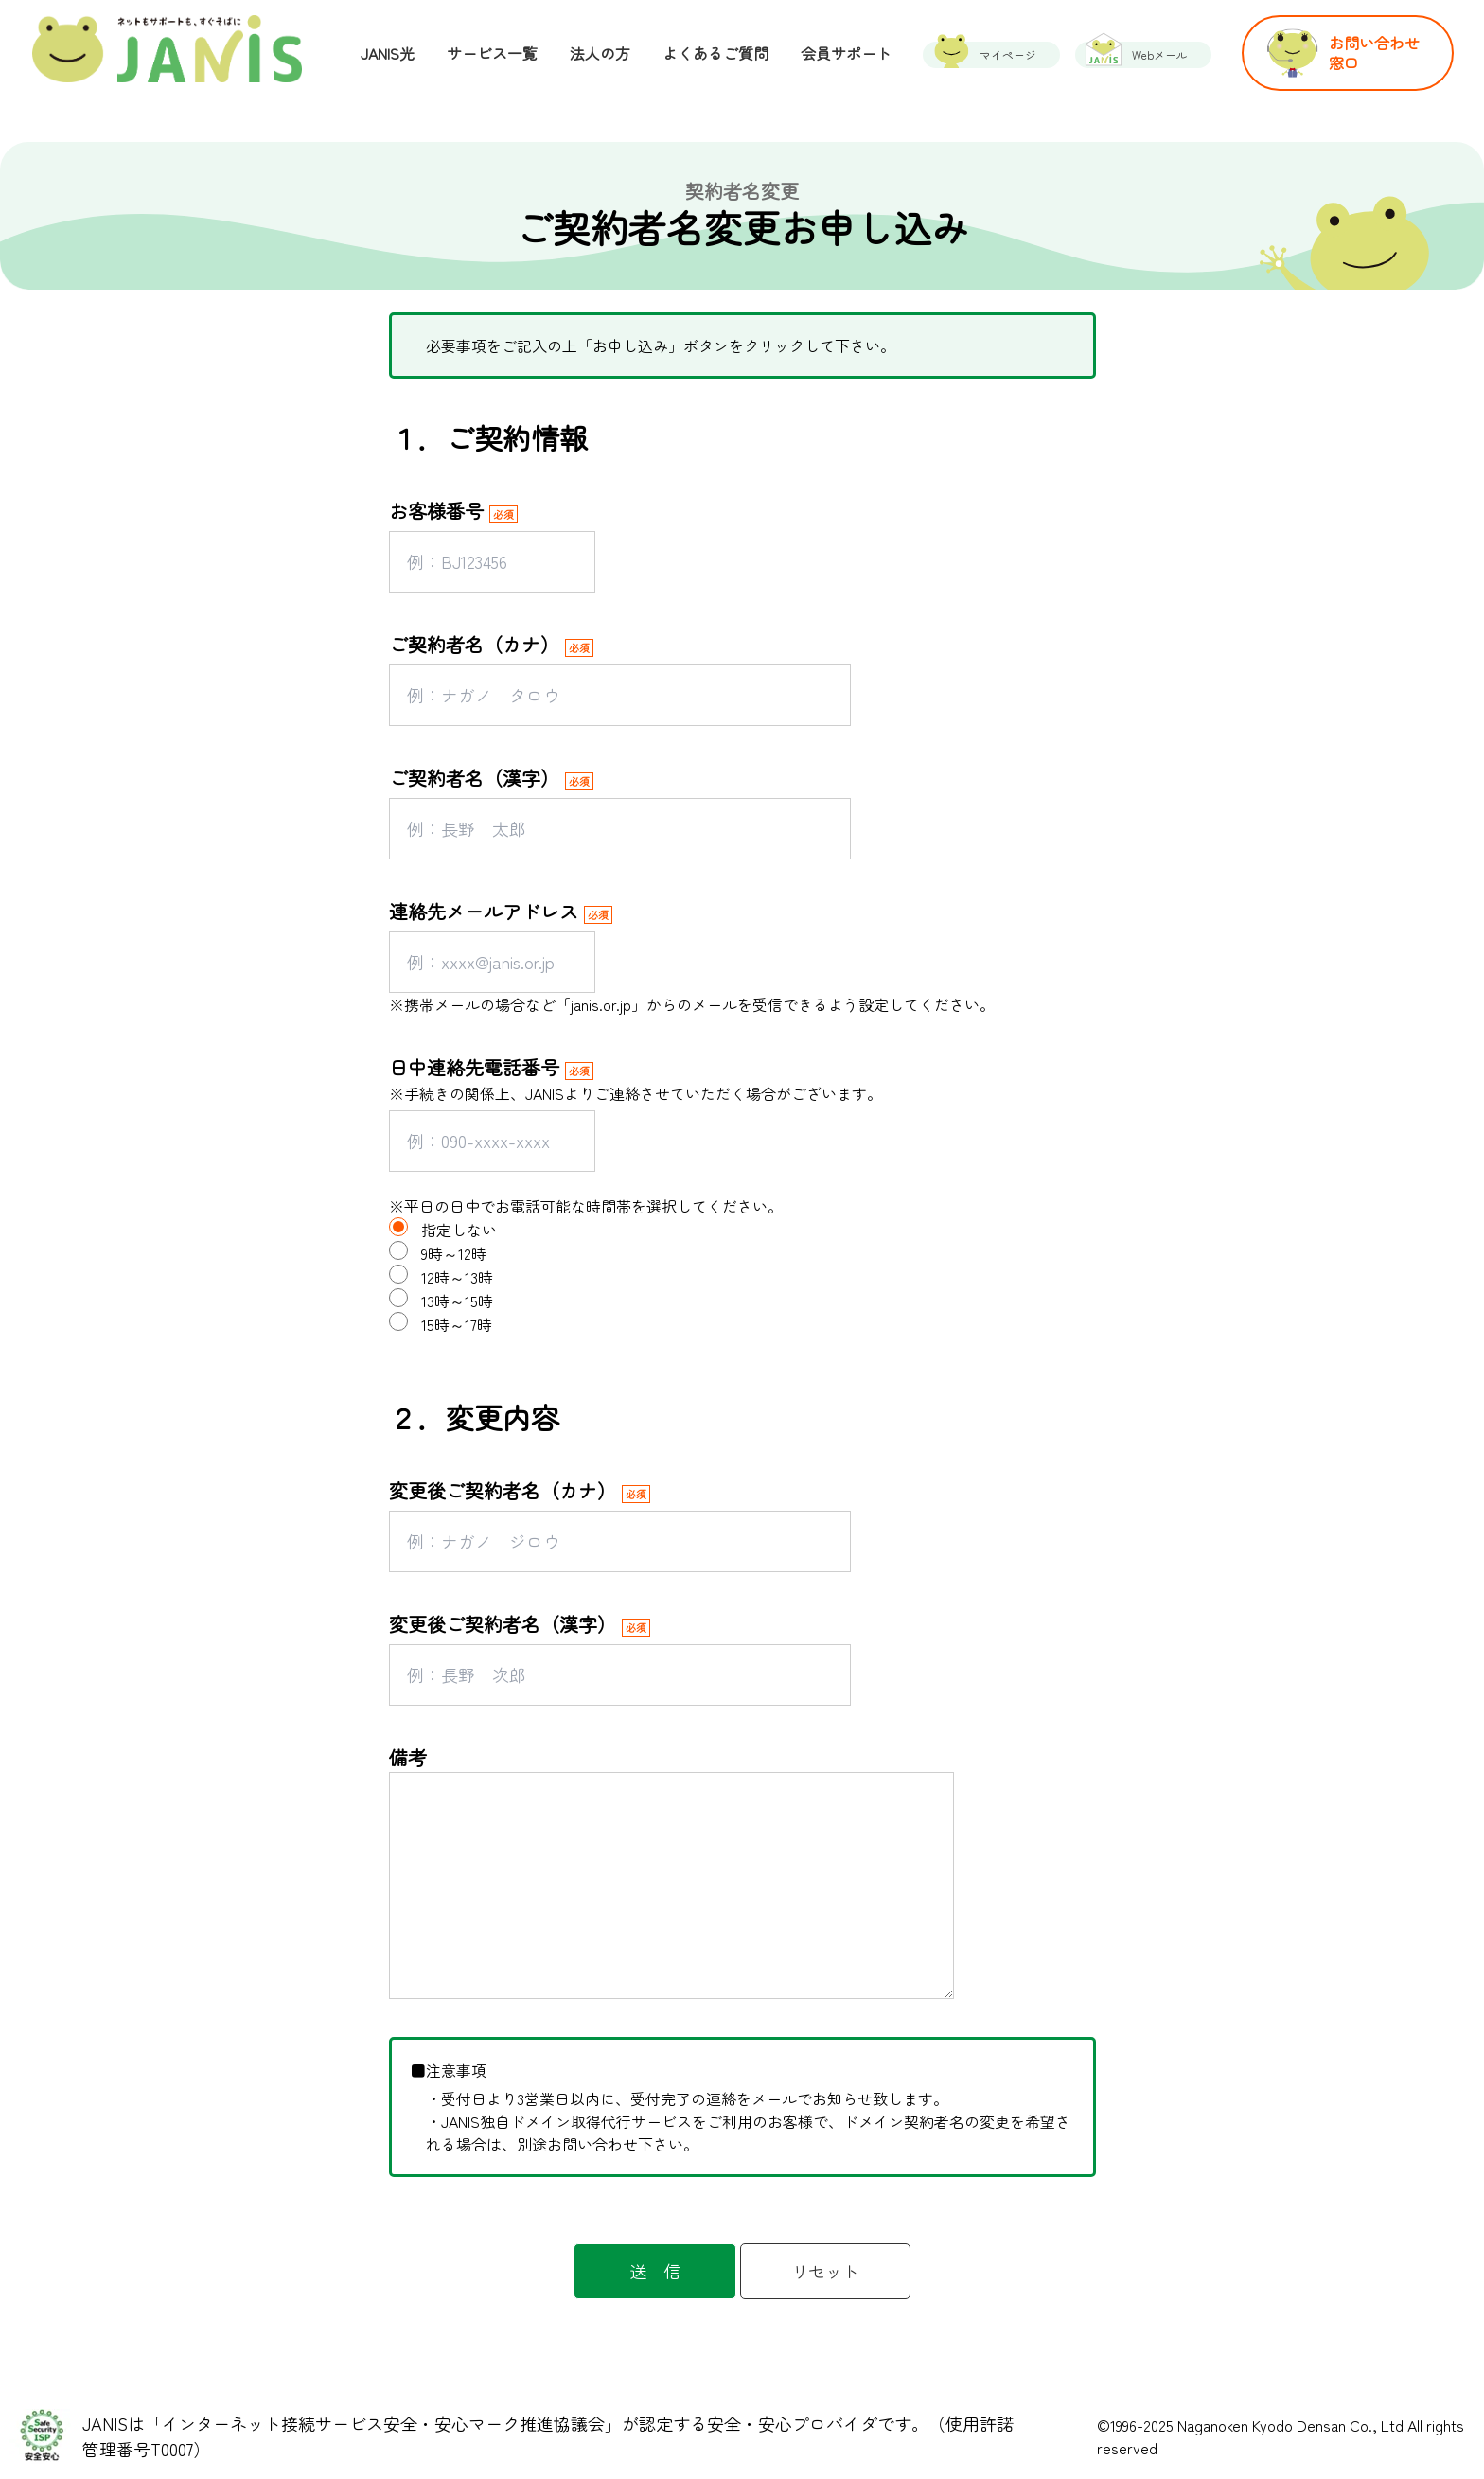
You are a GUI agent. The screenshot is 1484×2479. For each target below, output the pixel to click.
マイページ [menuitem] (1008, 54)
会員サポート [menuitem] (846, 53)
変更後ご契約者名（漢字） (502, 1624)
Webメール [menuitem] (1160, 54)
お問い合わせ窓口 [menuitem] (1374, 52)
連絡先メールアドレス (483, 911)
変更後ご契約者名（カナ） (502, 1490)
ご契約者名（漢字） (474, 777)
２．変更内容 (474, 1417)
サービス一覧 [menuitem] (492, 53)
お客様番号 (436, 510)
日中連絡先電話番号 (474, 1067)
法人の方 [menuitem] (600, 53)
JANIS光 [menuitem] (388, 53)
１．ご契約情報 (488, 437)
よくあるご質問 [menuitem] (715, 53)
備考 (408, 1757)
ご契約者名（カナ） (474, 644)
